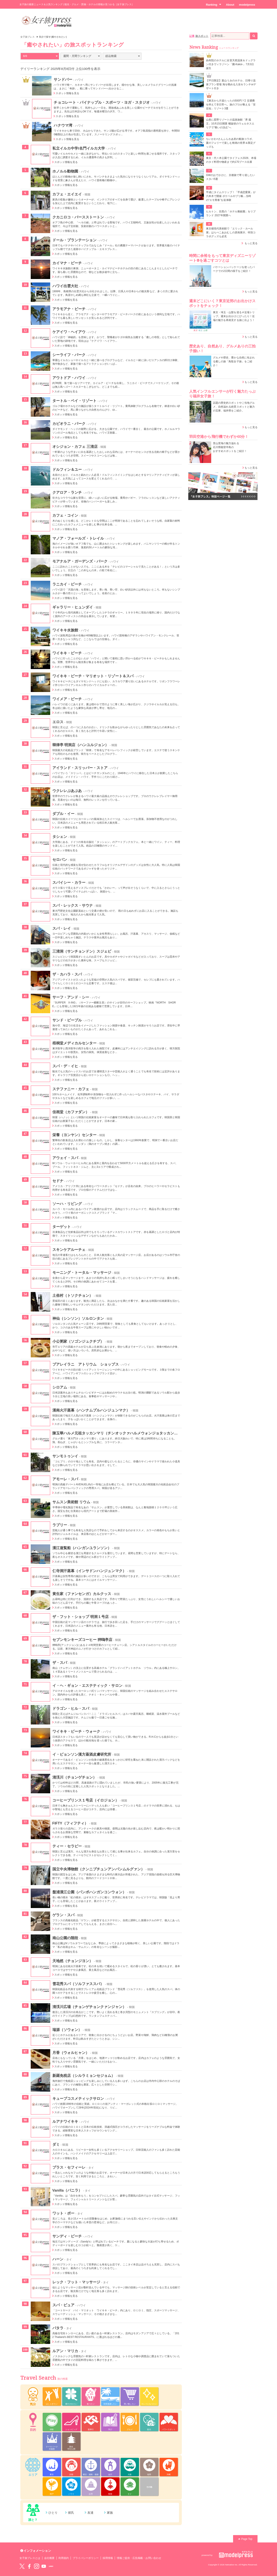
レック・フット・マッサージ (76, 2282)
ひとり (53, 2512)
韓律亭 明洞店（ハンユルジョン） (80, 745)
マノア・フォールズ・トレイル (78, 538)
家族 (110, 2512)
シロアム (59, 1387)
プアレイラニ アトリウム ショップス (85, 1364)
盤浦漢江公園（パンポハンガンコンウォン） (89, 1892)
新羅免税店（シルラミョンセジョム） (83, 2076)
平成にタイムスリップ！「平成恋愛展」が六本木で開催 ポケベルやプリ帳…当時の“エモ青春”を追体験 (231, 196)
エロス (57, 722)
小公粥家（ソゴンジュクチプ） (78, 1341)
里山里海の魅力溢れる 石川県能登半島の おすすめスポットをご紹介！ (230, 447)
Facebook (29, 2566)
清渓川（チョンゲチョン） (74, 1777)
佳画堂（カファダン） (70, 1112)
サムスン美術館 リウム (71, 1502)
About (230, 4)
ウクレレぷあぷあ (67, 791)
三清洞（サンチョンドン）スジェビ (81, 951)
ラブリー (59, 1525)
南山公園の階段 (65, 1938)
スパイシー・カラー (69, 882)
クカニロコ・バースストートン (78, 217)
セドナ (57, 1181)
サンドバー (63, 79)
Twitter (22, 2566)
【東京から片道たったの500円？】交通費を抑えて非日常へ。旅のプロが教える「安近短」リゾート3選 (231, 104)
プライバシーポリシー (86, 2558)
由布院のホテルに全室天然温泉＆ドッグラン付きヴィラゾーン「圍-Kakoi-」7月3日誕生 (231, 64)
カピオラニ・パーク (69, 424)
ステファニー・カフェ (70, 1089)
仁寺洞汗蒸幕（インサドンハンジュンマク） (89, 1571)
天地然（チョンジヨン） (72, 1961)
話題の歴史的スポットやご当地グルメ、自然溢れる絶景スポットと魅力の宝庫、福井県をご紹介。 (234, 406)
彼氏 (71, 2512)
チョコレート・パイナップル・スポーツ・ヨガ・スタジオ (102, 102)
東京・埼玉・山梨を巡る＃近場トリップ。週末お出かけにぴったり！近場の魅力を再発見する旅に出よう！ (234, 316)
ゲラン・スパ (63, 1915)
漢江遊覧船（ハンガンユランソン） (81, 1548)
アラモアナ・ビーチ (69, 309)
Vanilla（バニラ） (67, 2190)
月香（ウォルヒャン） (70, 2053)
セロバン (59, 859)
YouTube (43, 2566)
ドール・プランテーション (74, 240)
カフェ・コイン (65, 515)
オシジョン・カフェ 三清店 (75, 446)
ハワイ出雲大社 (65, 286)
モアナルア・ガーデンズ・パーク (80, 561)
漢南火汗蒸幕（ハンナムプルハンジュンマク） (91, 1410)
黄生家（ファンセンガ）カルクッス (81, 1594)
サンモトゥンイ (65, 1456)
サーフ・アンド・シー (70, 997)
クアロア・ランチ (67, 492)
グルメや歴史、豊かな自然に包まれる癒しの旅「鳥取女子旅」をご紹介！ (234, 361)
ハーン (57, 2259)
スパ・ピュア (63, 2305)
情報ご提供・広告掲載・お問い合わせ (139, 2558)
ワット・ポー (63, 2213)
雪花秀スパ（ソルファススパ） (78, 1984)
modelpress (247, 4)
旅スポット (201, 35)
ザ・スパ (59, 1663)
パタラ (57, 2328)
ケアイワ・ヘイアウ (69, 332)
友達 (90, 2512)
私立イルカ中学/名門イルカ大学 (78, 148)
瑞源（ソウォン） (67, 2030)
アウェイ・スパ (65, 1158)
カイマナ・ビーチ (67, 263)
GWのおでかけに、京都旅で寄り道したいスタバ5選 (230, 177)
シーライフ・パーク (69, 355)
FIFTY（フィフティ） (70, 1823)
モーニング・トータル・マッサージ (81, 1272)
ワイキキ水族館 (65, 630)
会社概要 (49, 2558)
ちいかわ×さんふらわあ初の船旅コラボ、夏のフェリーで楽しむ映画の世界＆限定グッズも (231, 142)
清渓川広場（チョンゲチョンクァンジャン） (89, 2007)
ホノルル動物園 (65, 171)
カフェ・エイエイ (67, 194)
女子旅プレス (27, 36)
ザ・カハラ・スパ (67, 974)
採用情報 (108, 2558)
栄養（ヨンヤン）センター (74, 1135)
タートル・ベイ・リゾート (74, 401)
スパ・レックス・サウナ (72, 905)
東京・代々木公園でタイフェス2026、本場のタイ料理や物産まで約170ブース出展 (231, 159)
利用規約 (63, 2558)
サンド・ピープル (67, 1020)
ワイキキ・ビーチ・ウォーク (76, 1731)
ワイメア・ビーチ (67, 699)
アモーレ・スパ (65, 1479)
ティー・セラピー (67, 1846)
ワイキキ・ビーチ (67, 653)
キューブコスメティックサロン (78, 2098)
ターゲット (61, 1227)
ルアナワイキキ (65, 2121)
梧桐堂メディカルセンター (74, 1043)
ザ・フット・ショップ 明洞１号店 (80, 1617)
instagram (36, 2566)
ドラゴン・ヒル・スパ (70, 1708)
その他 (149, 2487)
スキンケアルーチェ (69, 1250)
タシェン (59, 837)
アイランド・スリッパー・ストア (80, 768)
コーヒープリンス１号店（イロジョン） (85, 1800)
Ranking (213, 4)
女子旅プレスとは (29, 2558)
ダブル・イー (63, 814)
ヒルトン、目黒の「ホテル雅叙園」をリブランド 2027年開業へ (231, 213)
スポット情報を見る (67, 93)
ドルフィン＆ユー (67, 469)
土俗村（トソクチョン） (72, 1295)
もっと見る (251, 243)
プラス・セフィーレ (69, 2167)
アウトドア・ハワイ (69, 378)
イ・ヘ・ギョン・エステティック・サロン (87, 1685)
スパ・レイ (61, 928)
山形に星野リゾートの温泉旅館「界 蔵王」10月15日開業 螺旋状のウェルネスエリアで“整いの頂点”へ (230, 123)
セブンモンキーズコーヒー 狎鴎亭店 (82, 1640)
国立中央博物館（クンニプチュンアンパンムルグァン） (98, 1869)
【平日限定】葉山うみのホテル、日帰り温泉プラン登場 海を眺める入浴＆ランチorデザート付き (231, 84)
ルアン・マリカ (65, 2351)
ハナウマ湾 (63, 125)
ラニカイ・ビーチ (67, 584)
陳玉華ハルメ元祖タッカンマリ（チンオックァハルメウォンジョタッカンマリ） (118, 1433)
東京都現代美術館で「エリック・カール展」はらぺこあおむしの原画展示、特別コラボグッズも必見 (231, 232)
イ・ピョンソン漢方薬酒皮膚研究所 (81, 1754)
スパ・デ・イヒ (65, 1066)
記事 (192, 35)
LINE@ (51, 2566)
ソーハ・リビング (67, 1204)
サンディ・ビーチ (67, 2236)
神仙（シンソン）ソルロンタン (78, 1318)
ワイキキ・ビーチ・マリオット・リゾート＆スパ (93, 676)
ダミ (56, 2144)
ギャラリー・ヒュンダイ (72, 607)
